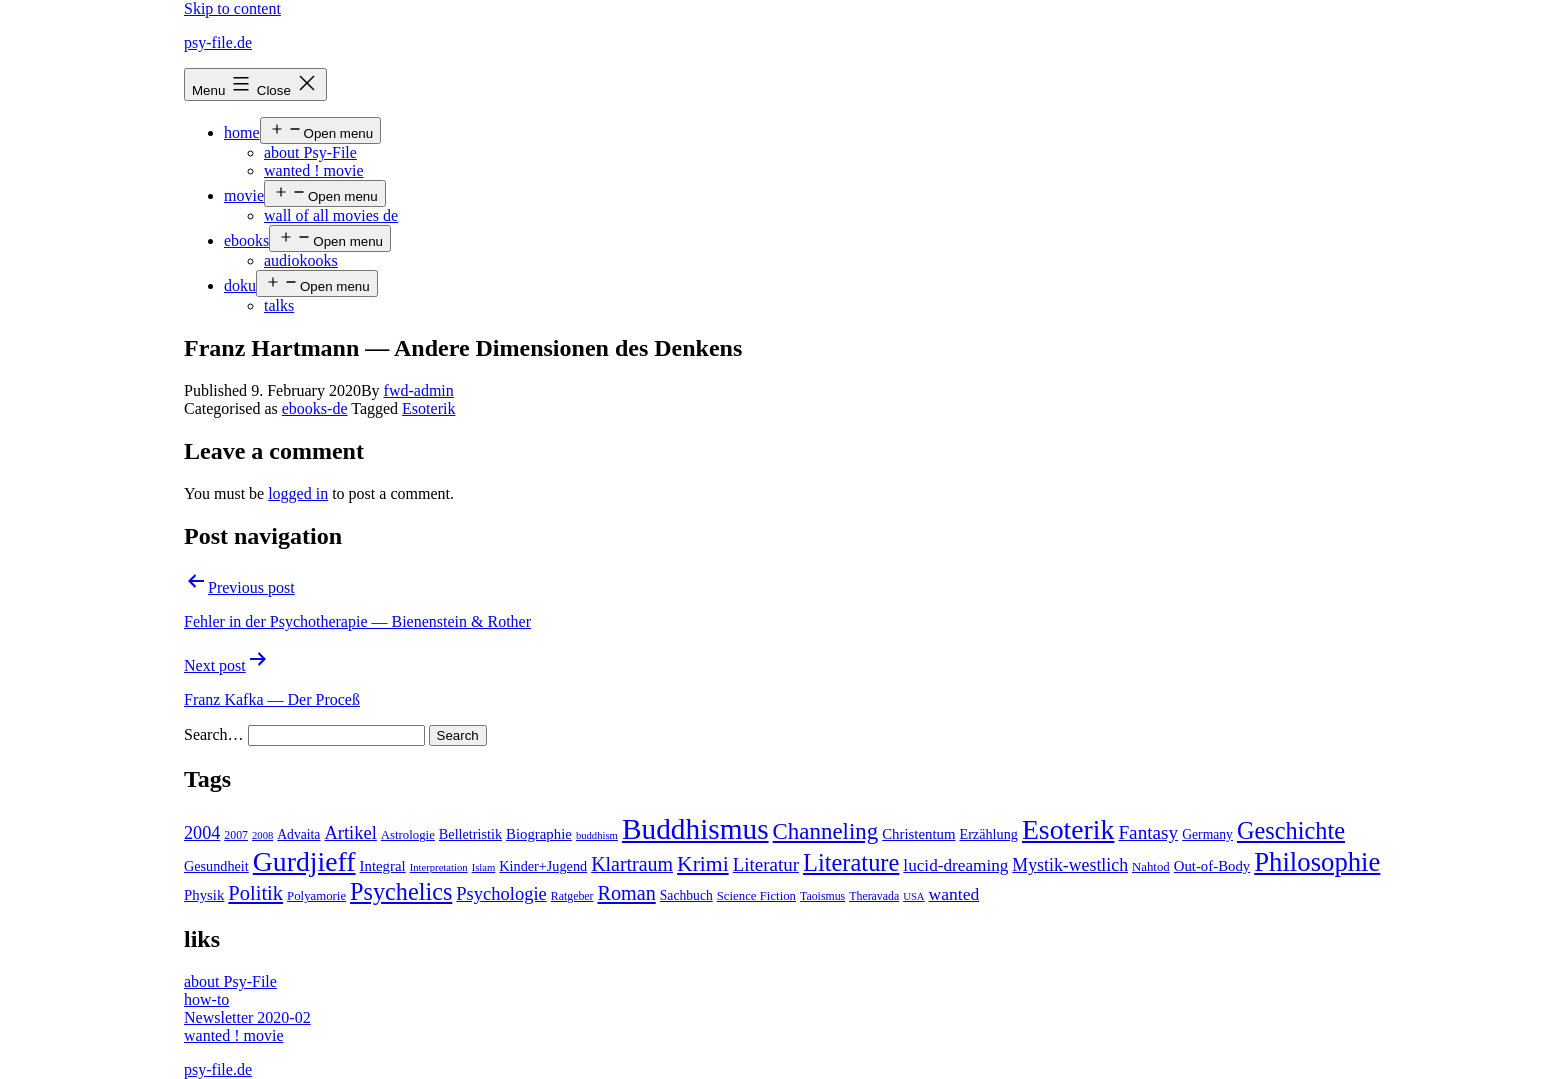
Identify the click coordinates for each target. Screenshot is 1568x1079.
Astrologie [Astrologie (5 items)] (408, 835)
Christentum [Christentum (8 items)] (918, 834)
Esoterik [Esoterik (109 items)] (1068, 829)
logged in (298, 493)
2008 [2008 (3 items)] (262, 835)
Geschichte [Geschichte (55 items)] (1291, 830)
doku (240, 285)
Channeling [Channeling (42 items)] (826, 831)
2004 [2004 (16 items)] (202, 833)
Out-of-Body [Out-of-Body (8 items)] (1212, 866)
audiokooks (301, 260)
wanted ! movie (314, 170)
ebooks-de (315, 408)
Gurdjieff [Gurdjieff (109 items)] (304, 861)
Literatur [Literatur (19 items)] (766, 864)
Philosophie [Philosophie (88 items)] (1317, 862)
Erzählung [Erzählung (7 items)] (988, 834)
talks (279, 305)
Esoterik (428, 408)
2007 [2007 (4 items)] (236, 835)
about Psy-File (310, 152)
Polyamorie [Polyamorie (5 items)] (316, 896)
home (242, 132)
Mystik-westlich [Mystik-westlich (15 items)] (1070, 865)
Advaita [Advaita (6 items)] (298, 834)
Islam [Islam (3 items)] (484, 867)
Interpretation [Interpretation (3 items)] (439, 867)
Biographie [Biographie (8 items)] (539, 834)
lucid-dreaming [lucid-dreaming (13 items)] (955, 865)
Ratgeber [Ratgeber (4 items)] (572, 896)
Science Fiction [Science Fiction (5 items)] (756, 896)
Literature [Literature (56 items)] (851, 862)
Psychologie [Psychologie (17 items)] (501, 894)
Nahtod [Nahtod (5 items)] (1151, 867)
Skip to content (232, 8)
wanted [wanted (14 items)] (954, 894)
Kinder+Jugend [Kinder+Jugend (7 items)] (543, 866)
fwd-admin (419, 390)
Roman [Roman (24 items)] (627, 893)
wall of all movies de (331, 215)
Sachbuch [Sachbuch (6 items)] (686, 895)
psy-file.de (218, 42)
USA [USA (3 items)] (913, 896)
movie (244, 195)
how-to (206, 999)
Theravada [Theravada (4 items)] (874, 896)
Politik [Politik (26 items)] (255, 893)
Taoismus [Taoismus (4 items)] (822, 896)
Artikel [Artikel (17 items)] (350, 833)
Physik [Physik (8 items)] (204, 895)
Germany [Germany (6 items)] (1207, 834)
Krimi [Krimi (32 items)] (703, 864)
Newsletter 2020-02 (247, 1017)
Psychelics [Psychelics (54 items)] (401, 891)
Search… (214, 734)
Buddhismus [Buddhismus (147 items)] (695, 829)
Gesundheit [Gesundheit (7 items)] (216, 866)
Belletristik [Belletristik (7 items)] (470, 834)
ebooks (246, 240)
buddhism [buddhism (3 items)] (597, 835)
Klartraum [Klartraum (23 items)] (632, 864)
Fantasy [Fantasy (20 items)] (1148, 832)
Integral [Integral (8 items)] (383, 866)
